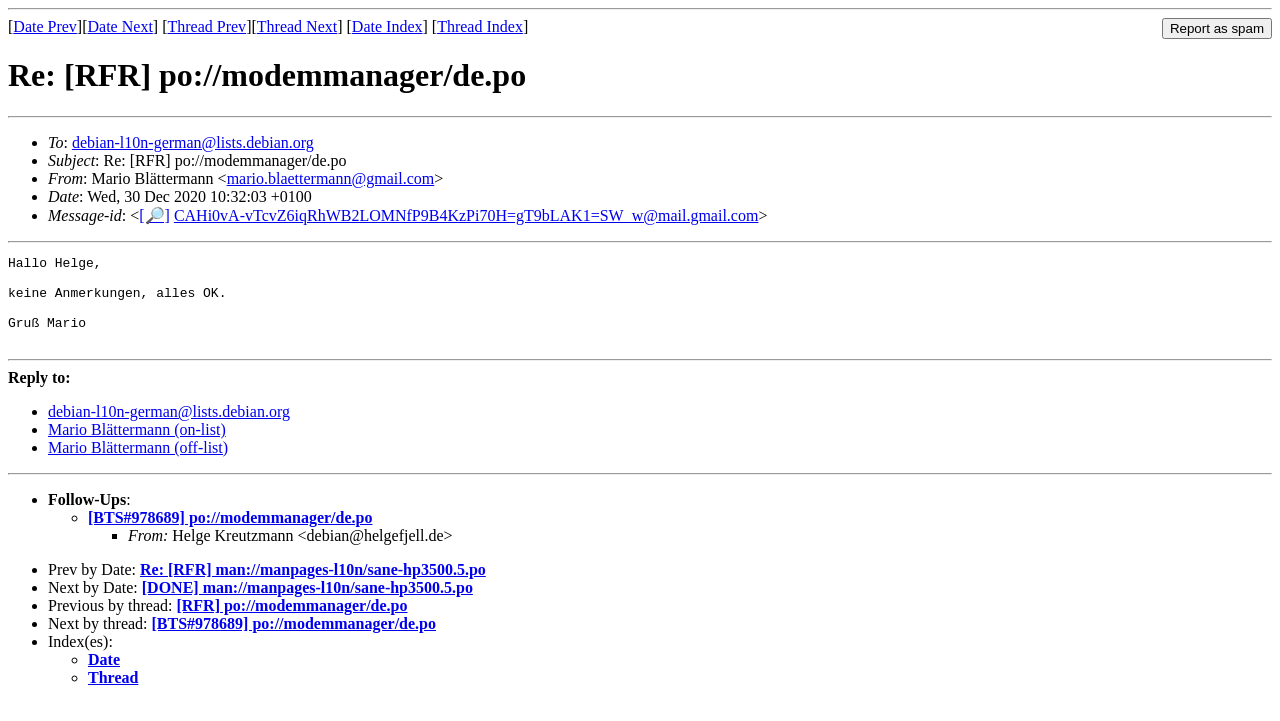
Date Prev (45, 26)
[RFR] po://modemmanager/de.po (291, 623)
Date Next (120, 26)
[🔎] (154, 215)
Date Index (387, 26)
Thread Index (480, 26)
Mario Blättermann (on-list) (137, 447)
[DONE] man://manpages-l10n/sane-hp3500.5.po (307, 605)
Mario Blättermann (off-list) (138, 465)
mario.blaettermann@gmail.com (331, 178)
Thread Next (297, 26)
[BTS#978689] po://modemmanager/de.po (230, 535)
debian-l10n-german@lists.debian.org (193, 142)
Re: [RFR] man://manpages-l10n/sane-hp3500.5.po (313, 587)
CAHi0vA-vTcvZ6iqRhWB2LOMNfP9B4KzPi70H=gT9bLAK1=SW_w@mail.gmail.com (466, 215)
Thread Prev (206, 26)
